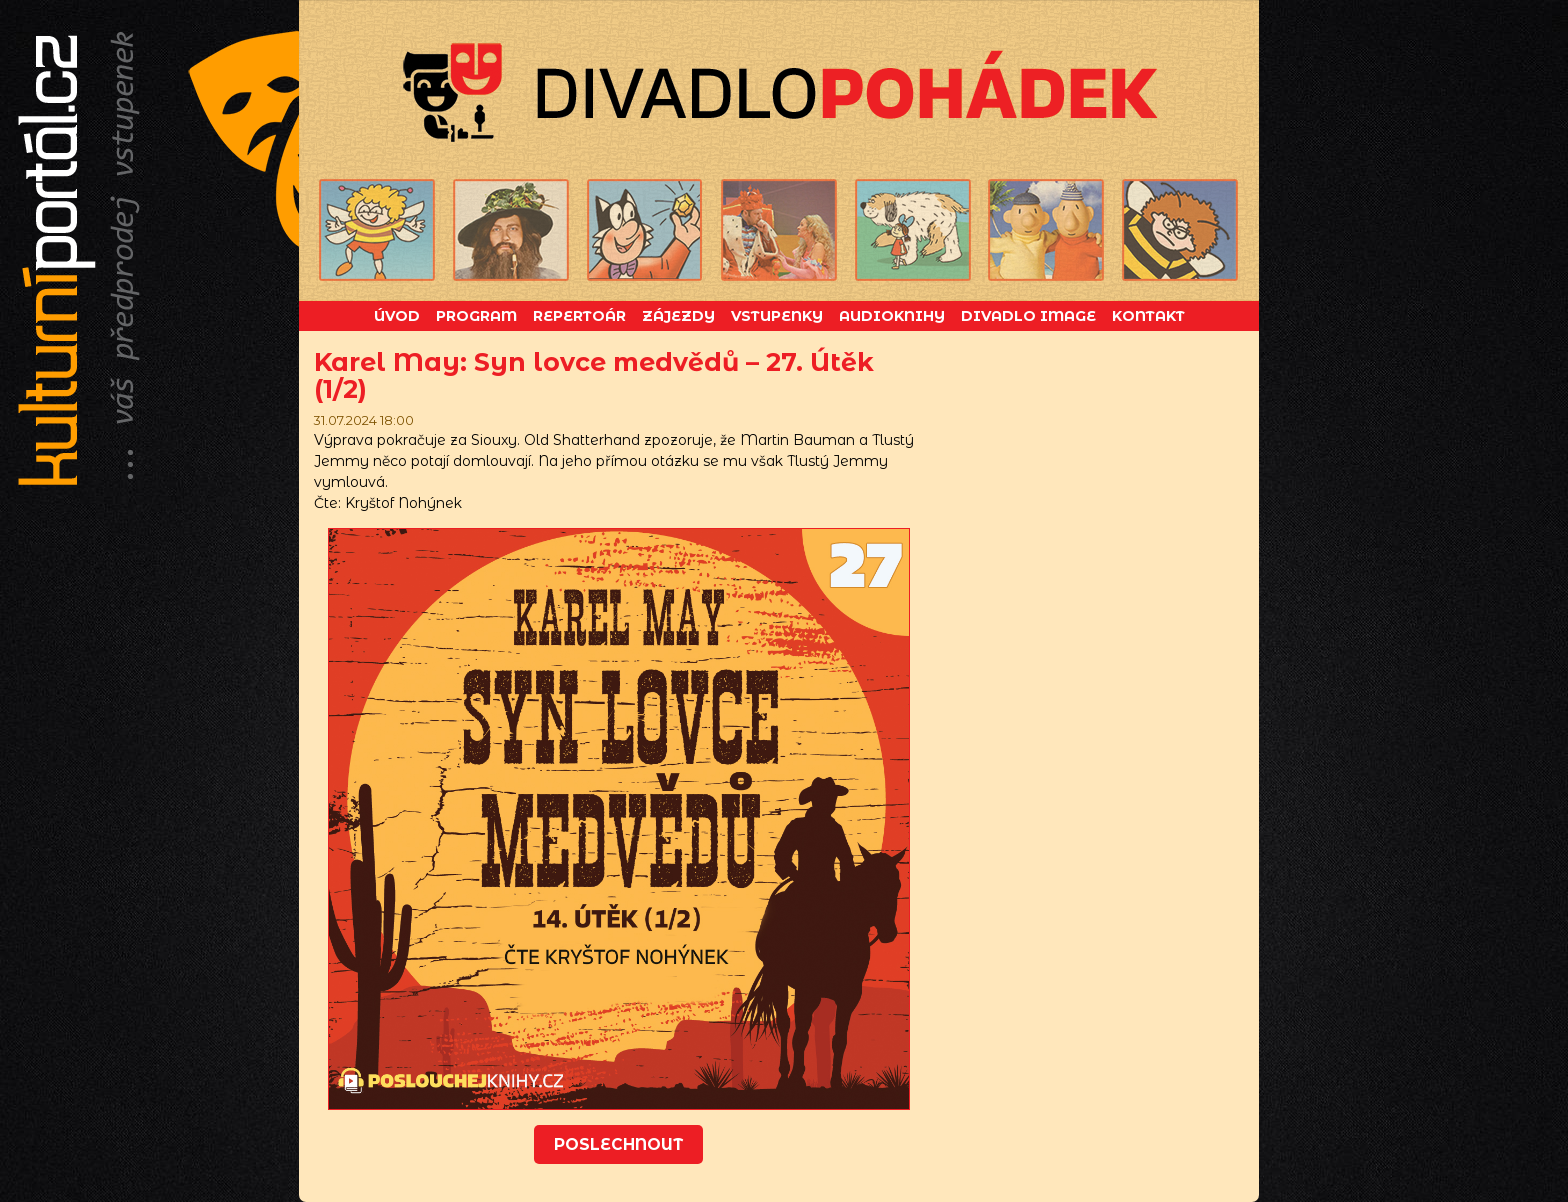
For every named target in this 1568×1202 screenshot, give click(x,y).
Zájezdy (678, 316)
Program (476, 316)
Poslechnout (618, 1144)
